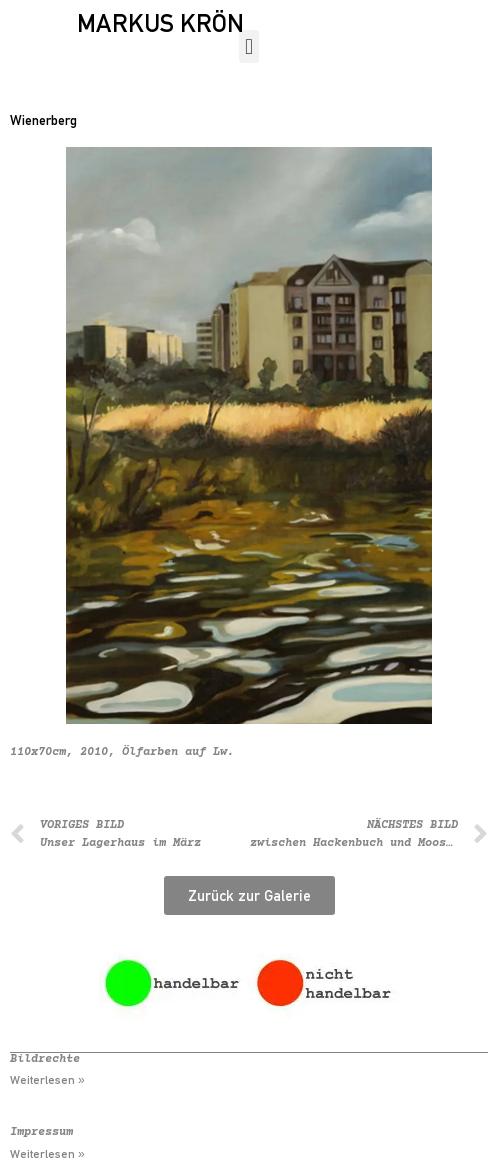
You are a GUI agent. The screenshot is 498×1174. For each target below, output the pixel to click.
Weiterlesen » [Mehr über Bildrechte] (47, 1080)
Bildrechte (45, 1059)
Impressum (41, 1132)
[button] (248, 46)
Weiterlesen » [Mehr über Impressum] (47, 1154)
